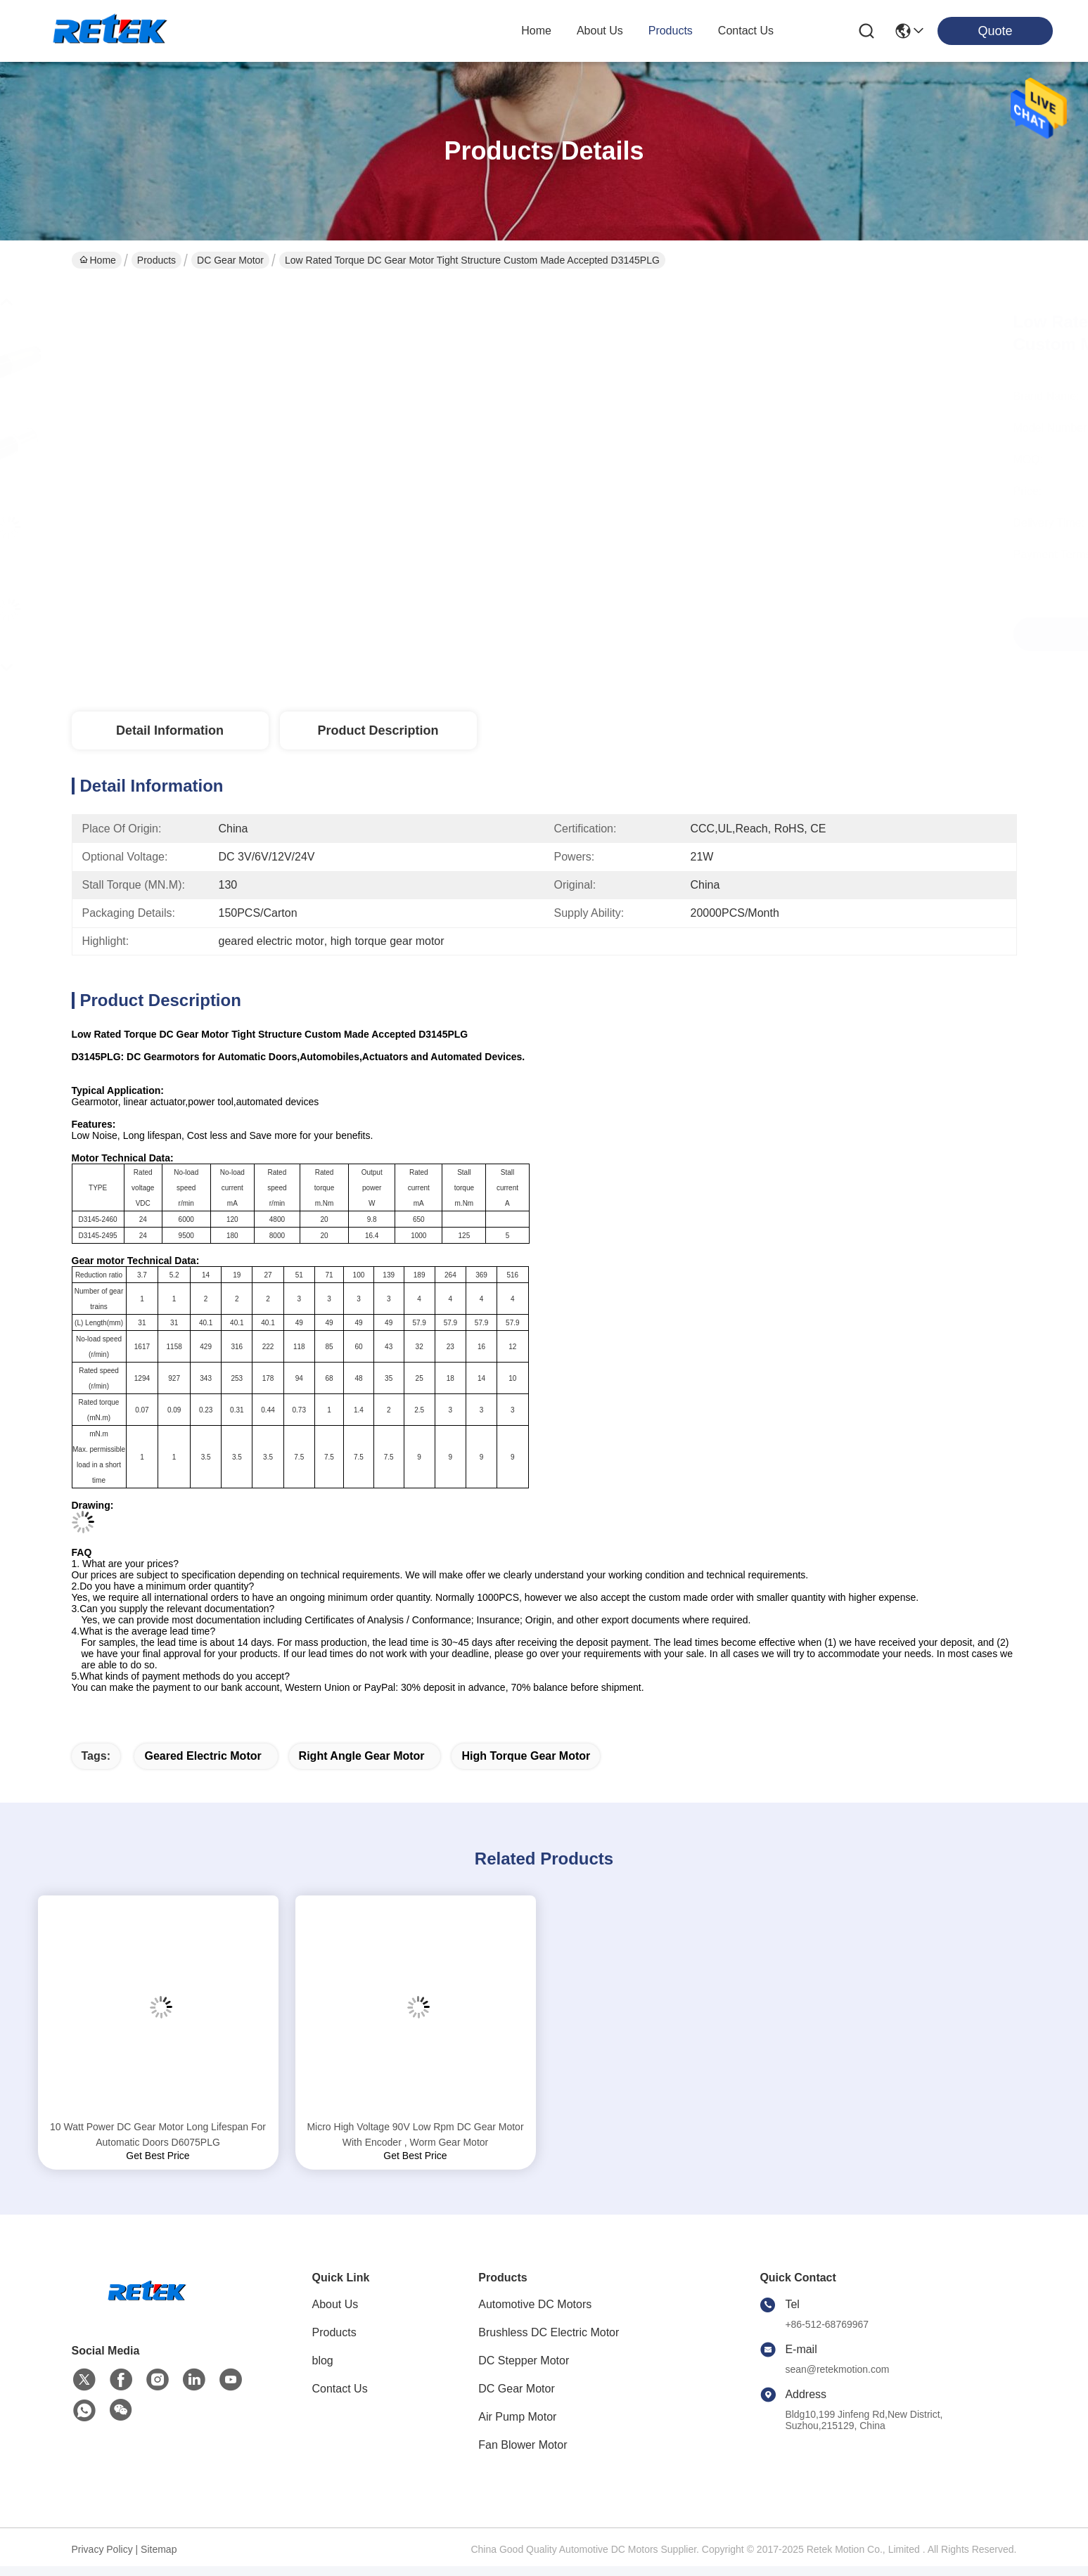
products (670, 31)
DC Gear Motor (230, 260)
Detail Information (170, 730)
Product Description (377, 730)
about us (600, 31)
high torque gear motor (525, 1756)
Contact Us (340, 2389)
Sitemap (159, 2549)
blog (322, 2360)
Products (156, 260)
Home (536, 31)
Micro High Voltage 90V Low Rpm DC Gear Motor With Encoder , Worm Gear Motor (415, 2134)
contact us (746, 31)
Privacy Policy (102, 2549)
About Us (335, 2304)
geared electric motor (202, 1756)
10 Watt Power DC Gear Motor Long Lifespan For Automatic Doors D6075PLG (158, 2134)
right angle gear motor (362, 1756)
